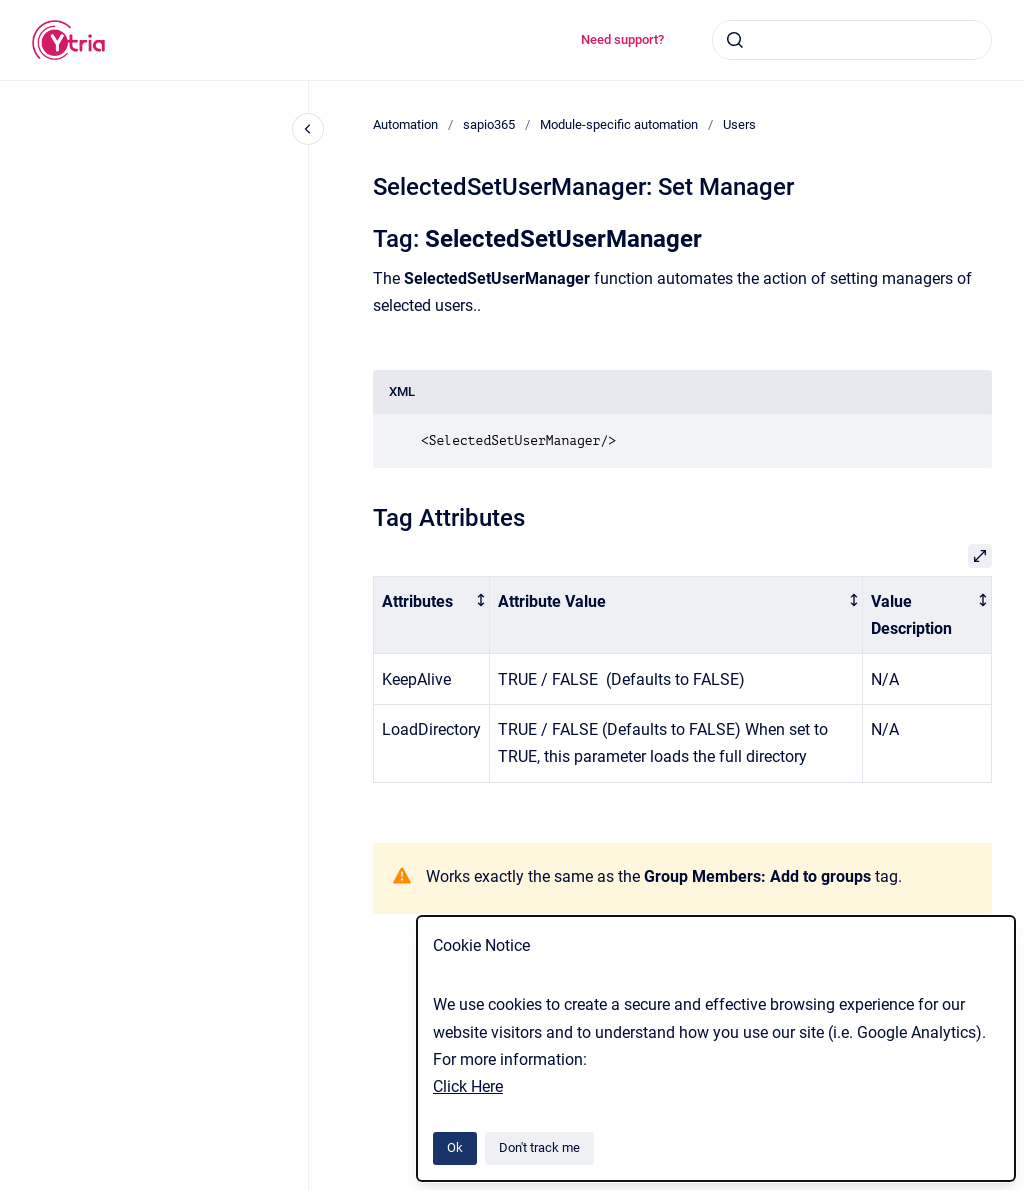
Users (739, 124)
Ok (455, 1147)
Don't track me (539, 1147)
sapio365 (489, 124)
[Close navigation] (308, 129)
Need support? (622, 39)
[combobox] (852, 40)
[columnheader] (432, 615)
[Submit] (735, 40)
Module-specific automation (619, 124)
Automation (405, 124)
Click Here (468, 1086)
